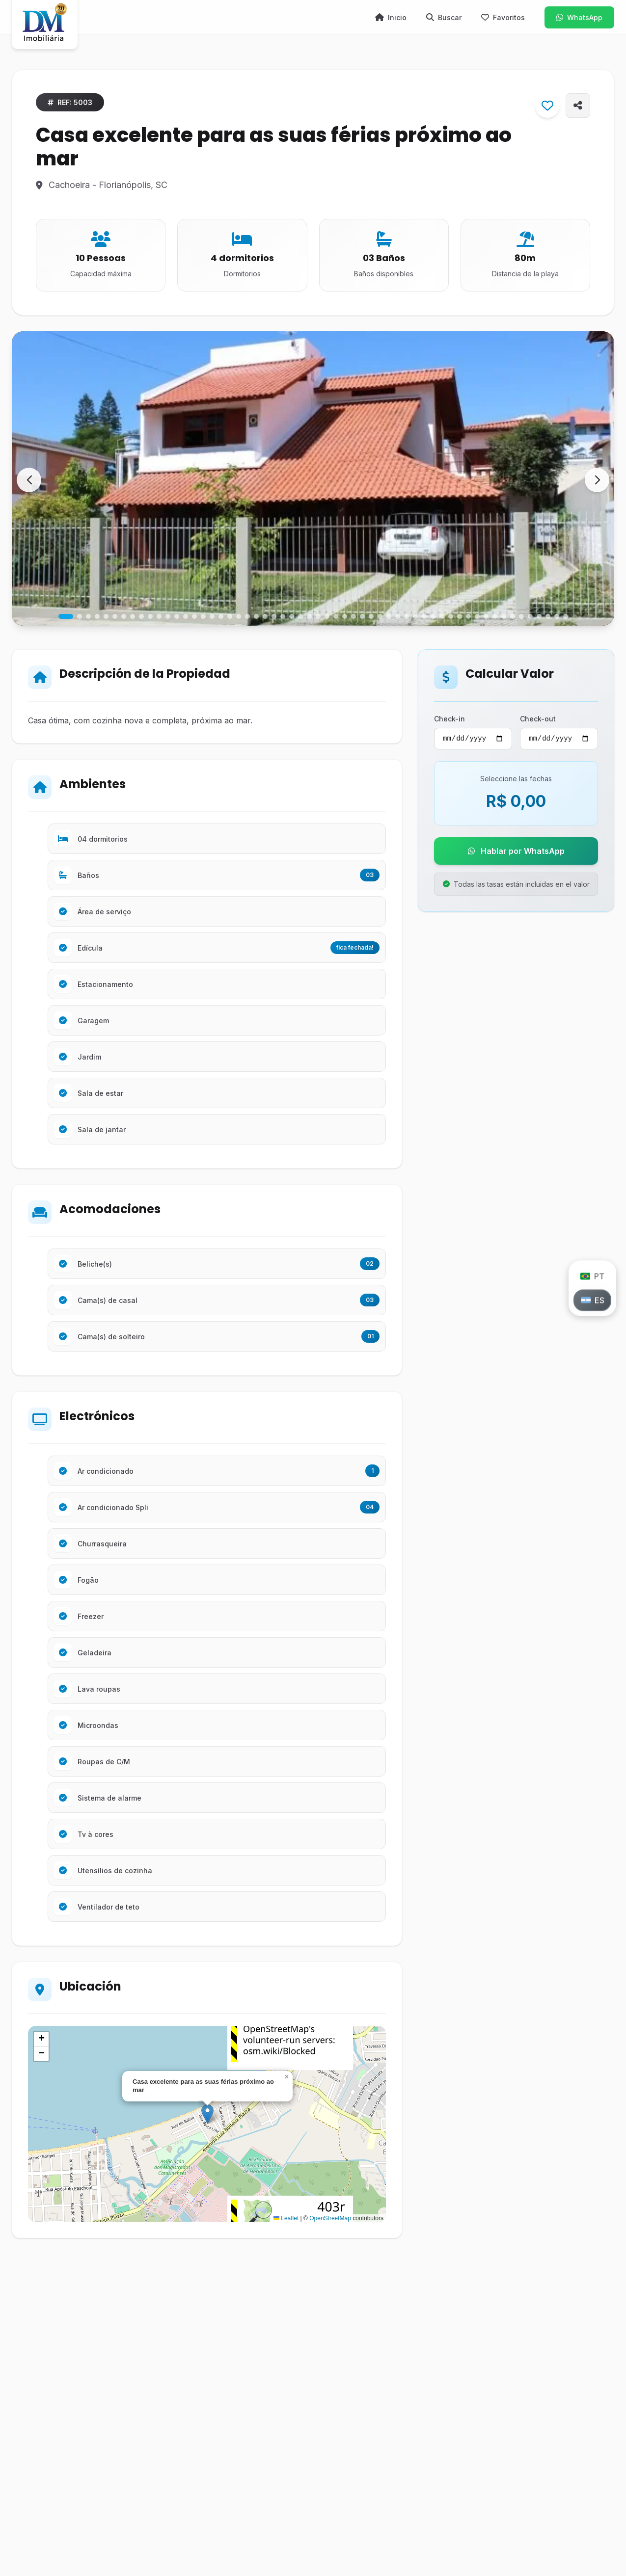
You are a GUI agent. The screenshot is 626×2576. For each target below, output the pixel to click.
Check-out (538, 719)
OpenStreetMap (330, 2218)
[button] (597, 480)
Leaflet (286, 2218)
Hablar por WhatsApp (516, 852)
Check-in (449, 719)
